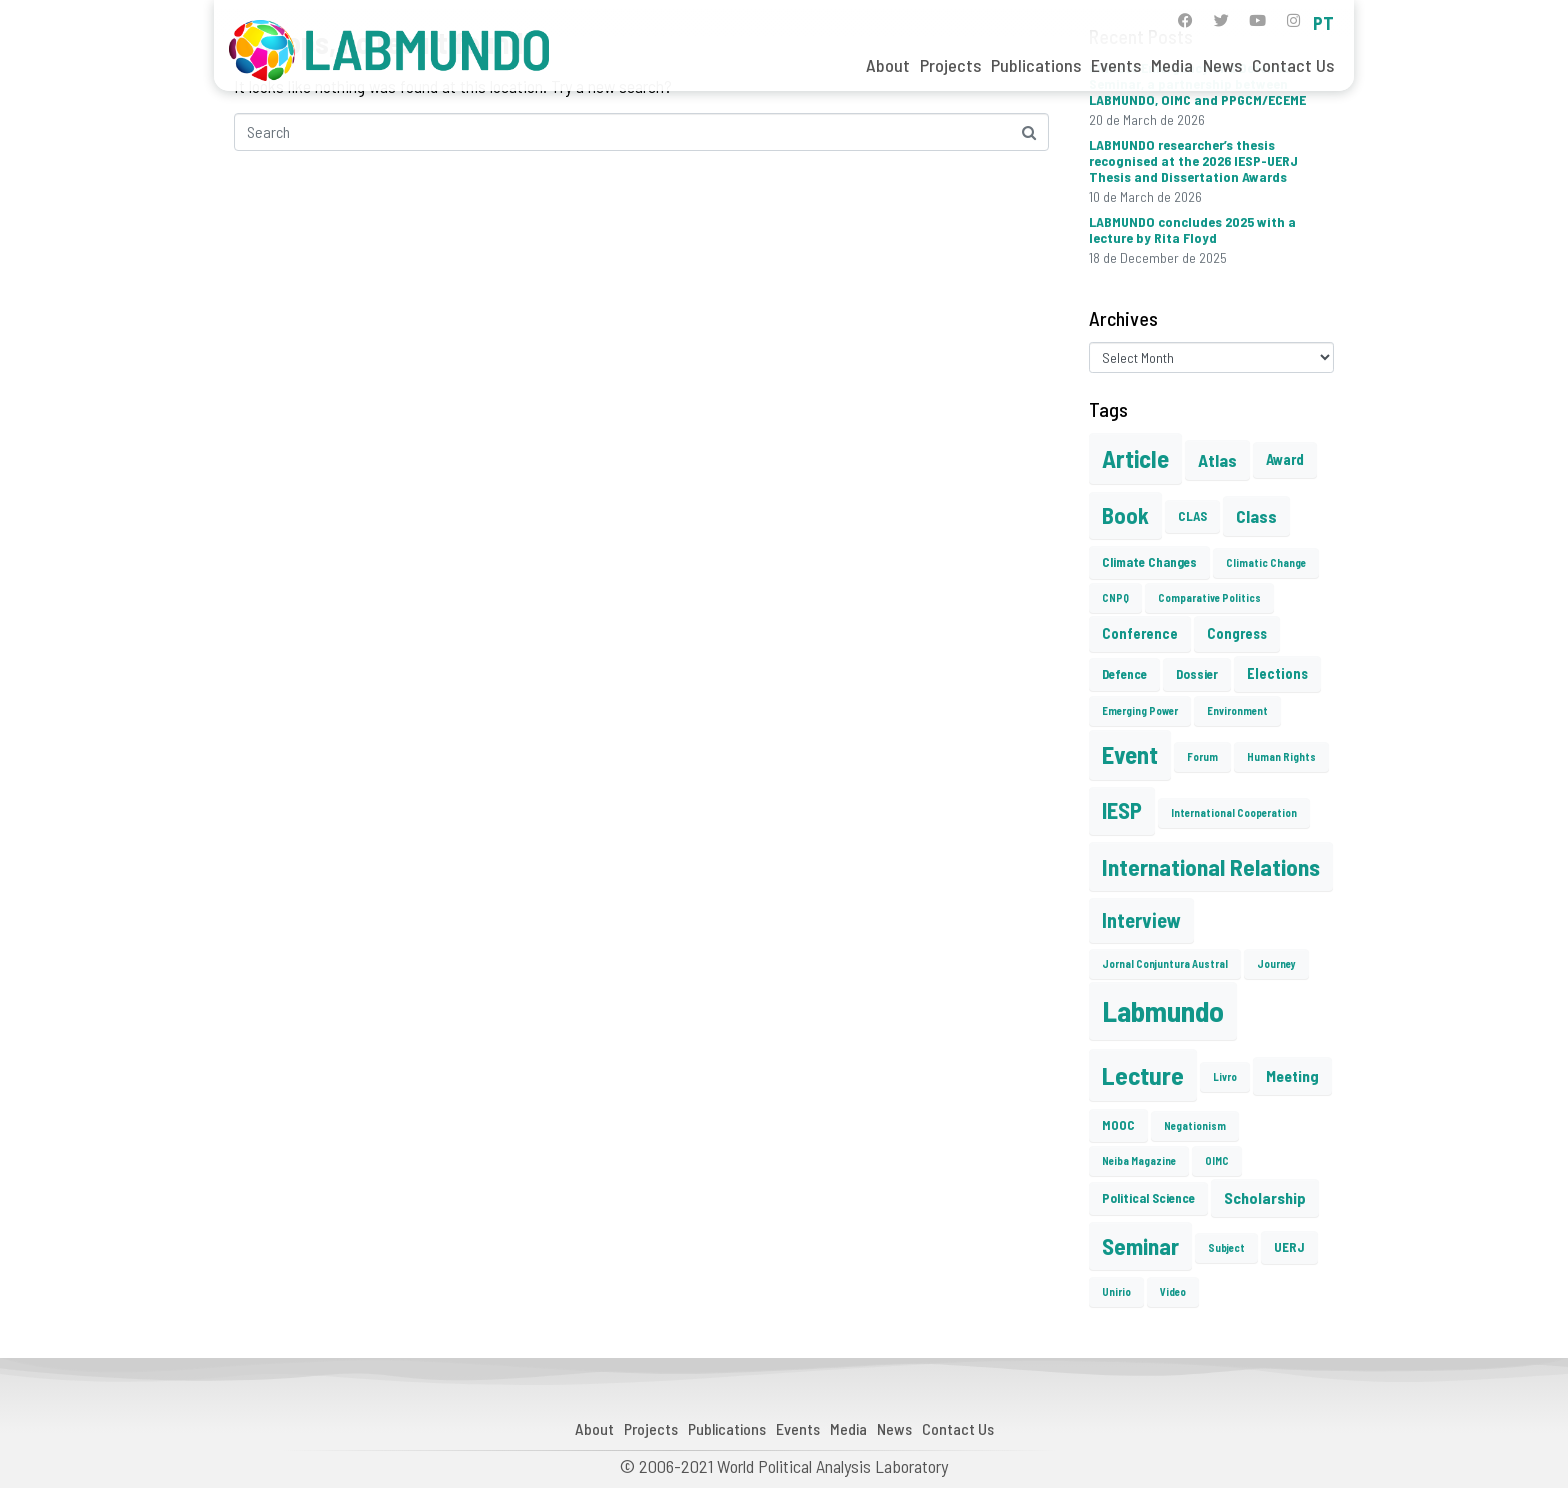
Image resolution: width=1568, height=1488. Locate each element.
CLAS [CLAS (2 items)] (1192, 516)
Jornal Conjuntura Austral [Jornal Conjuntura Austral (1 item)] (1165, 963)
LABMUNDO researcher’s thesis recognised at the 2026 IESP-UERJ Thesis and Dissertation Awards (1193, 160)
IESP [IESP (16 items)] (1122, 810)
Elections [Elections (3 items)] (1277, 673)
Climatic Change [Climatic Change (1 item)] (1266, 562)
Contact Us (1293, 65)
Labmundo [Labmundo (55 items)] (1163, 1010)
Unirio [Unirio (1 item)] (1116, 1291)
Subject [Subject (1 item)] (1226, 1247)
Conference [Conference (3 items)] (1140, 633)
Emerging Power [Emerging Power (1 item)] (1140, 710)
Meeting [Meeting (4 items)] (1292, 1075)
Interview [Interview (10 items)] (1141, 920)
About (888, 65)
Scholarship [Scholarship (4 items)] (1265, 1197)
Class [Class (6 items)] (1256, 516)
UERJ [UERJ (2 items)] (1289, 1247)
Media (1172, 65)
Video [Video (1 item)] (1173, 1291)
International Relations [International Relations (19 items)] (1211, 866)
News (1222, 65)
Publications (1036, 65)
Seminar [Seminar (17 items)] (1140, 1246)
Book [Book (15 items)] (1125, 515)
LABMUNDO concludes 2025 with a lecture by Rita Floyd (1192, 229)
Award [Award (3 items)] (1285, 459)
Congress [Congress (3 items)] (1237, 633)
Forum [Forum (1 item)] (1202, 756)
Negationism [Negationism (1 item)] (1195, 1125)
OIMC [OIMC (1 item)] (1217, 1160)
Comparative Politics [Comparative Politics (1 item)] (1209, 597)
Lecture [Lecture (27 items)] (1143, 1075)
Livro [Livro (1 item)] (1225, 1076)
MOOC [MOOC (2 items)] (1118, 1125)
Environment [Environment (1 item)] (1237, 710)
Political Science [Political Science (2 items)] (1148, 1198)
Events (1116, 65)
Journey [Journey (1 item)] (1276, 963)
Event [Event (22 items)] (1130, 754)
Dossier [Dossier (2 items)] (1197, 674)
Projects (950, 65)
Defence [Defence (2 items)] (1124, 674)
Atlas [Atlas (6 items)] (1217, 460)
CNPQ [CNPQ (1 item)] (1115, 597)
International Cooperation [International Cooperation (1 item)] (1234, 812)
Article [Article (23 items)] (1135, 458)
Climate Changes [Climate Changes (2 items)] (1149, 562)
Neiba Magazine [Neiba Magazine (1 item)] (1139, 1160)
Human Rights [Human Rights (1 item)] (1281, 756)
